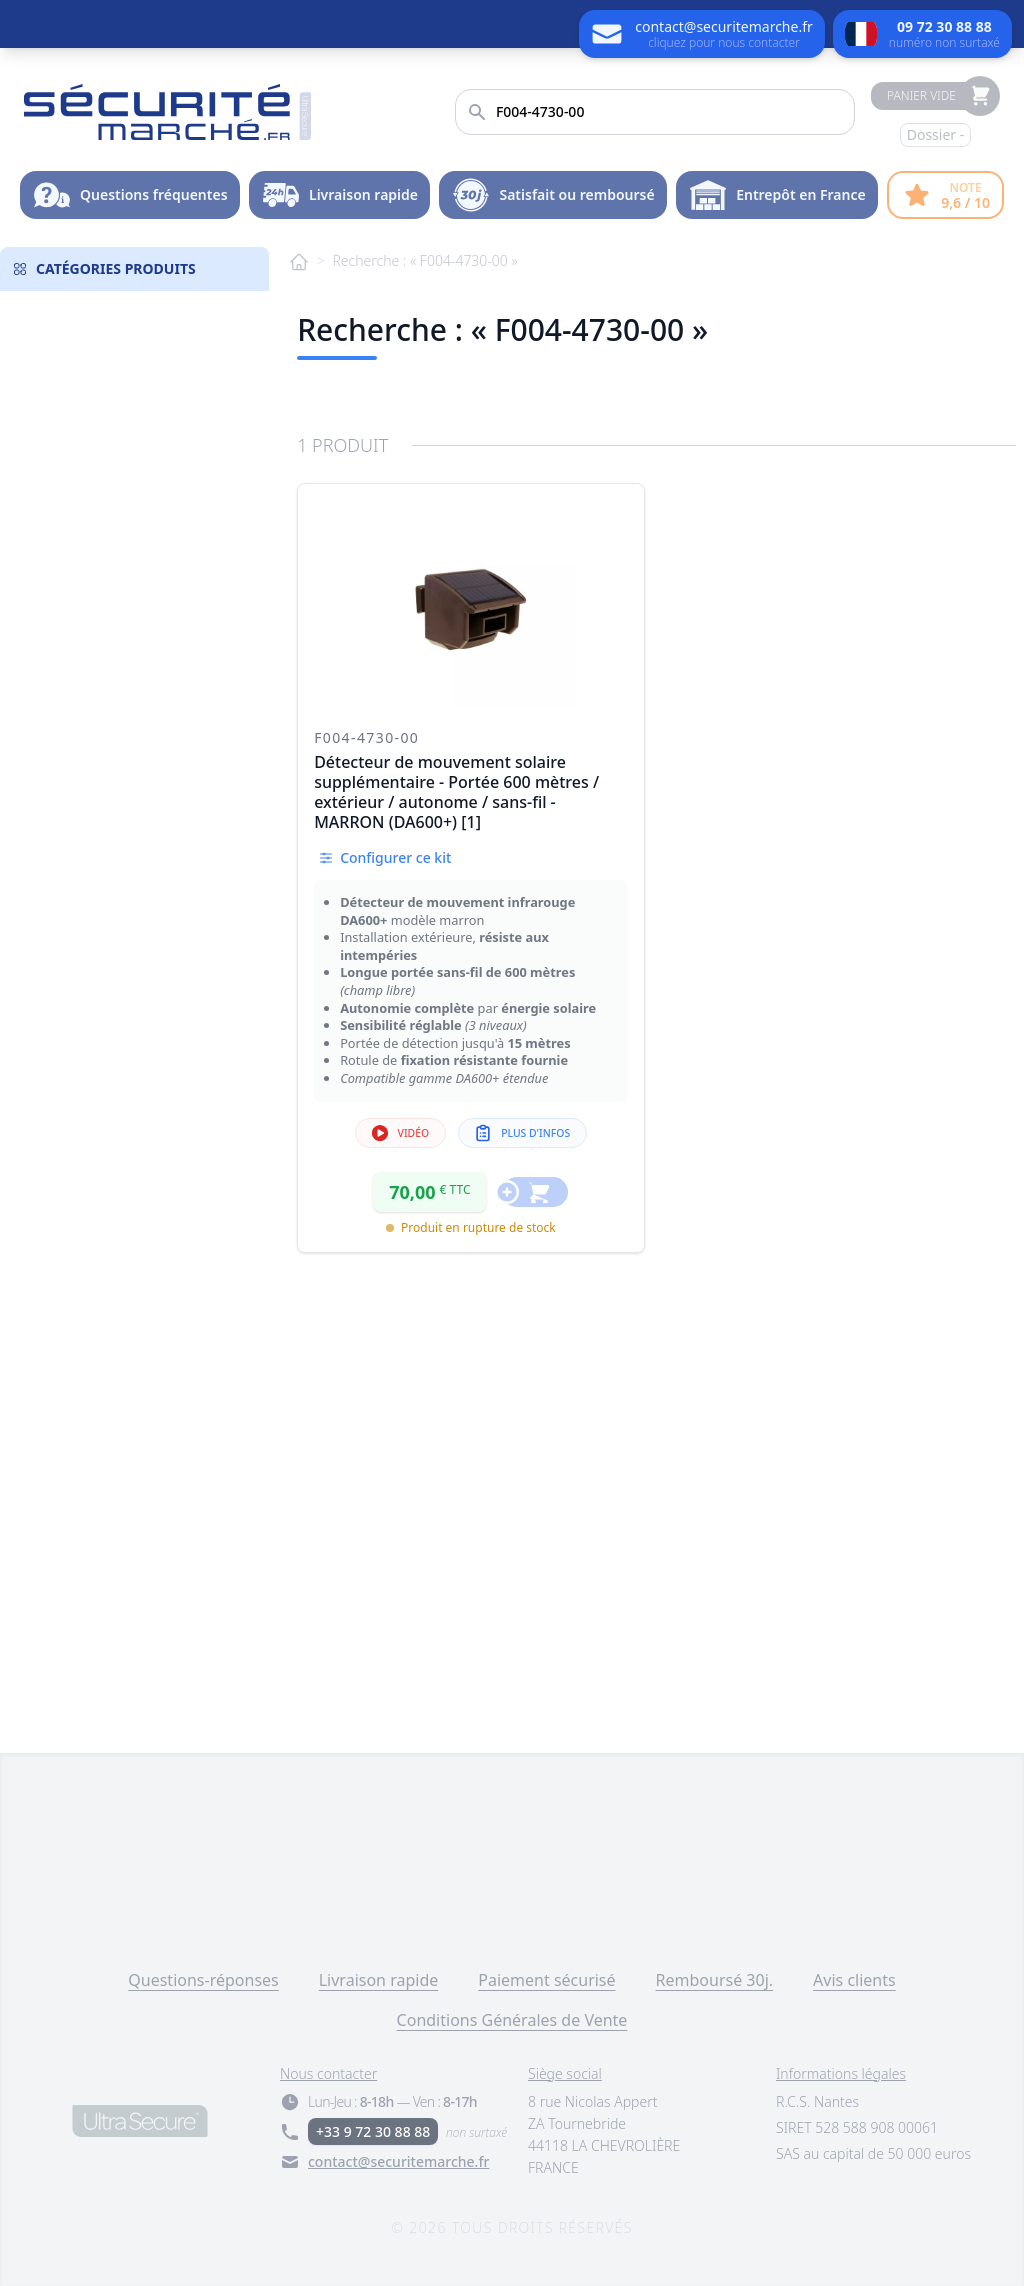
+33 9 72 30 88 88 (373, 2131)
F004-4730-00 (366, 737)
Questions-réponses (203, 1980)
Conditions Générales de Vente (512, 2020)
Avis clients (854, 1980)
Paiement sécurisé (546, 1980)
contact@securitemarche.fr (398, 2161)
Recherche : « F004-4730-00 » (424, 260)
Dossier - (936, 134)
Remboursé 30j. (715, 1980)
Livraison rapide (379, 1980)
